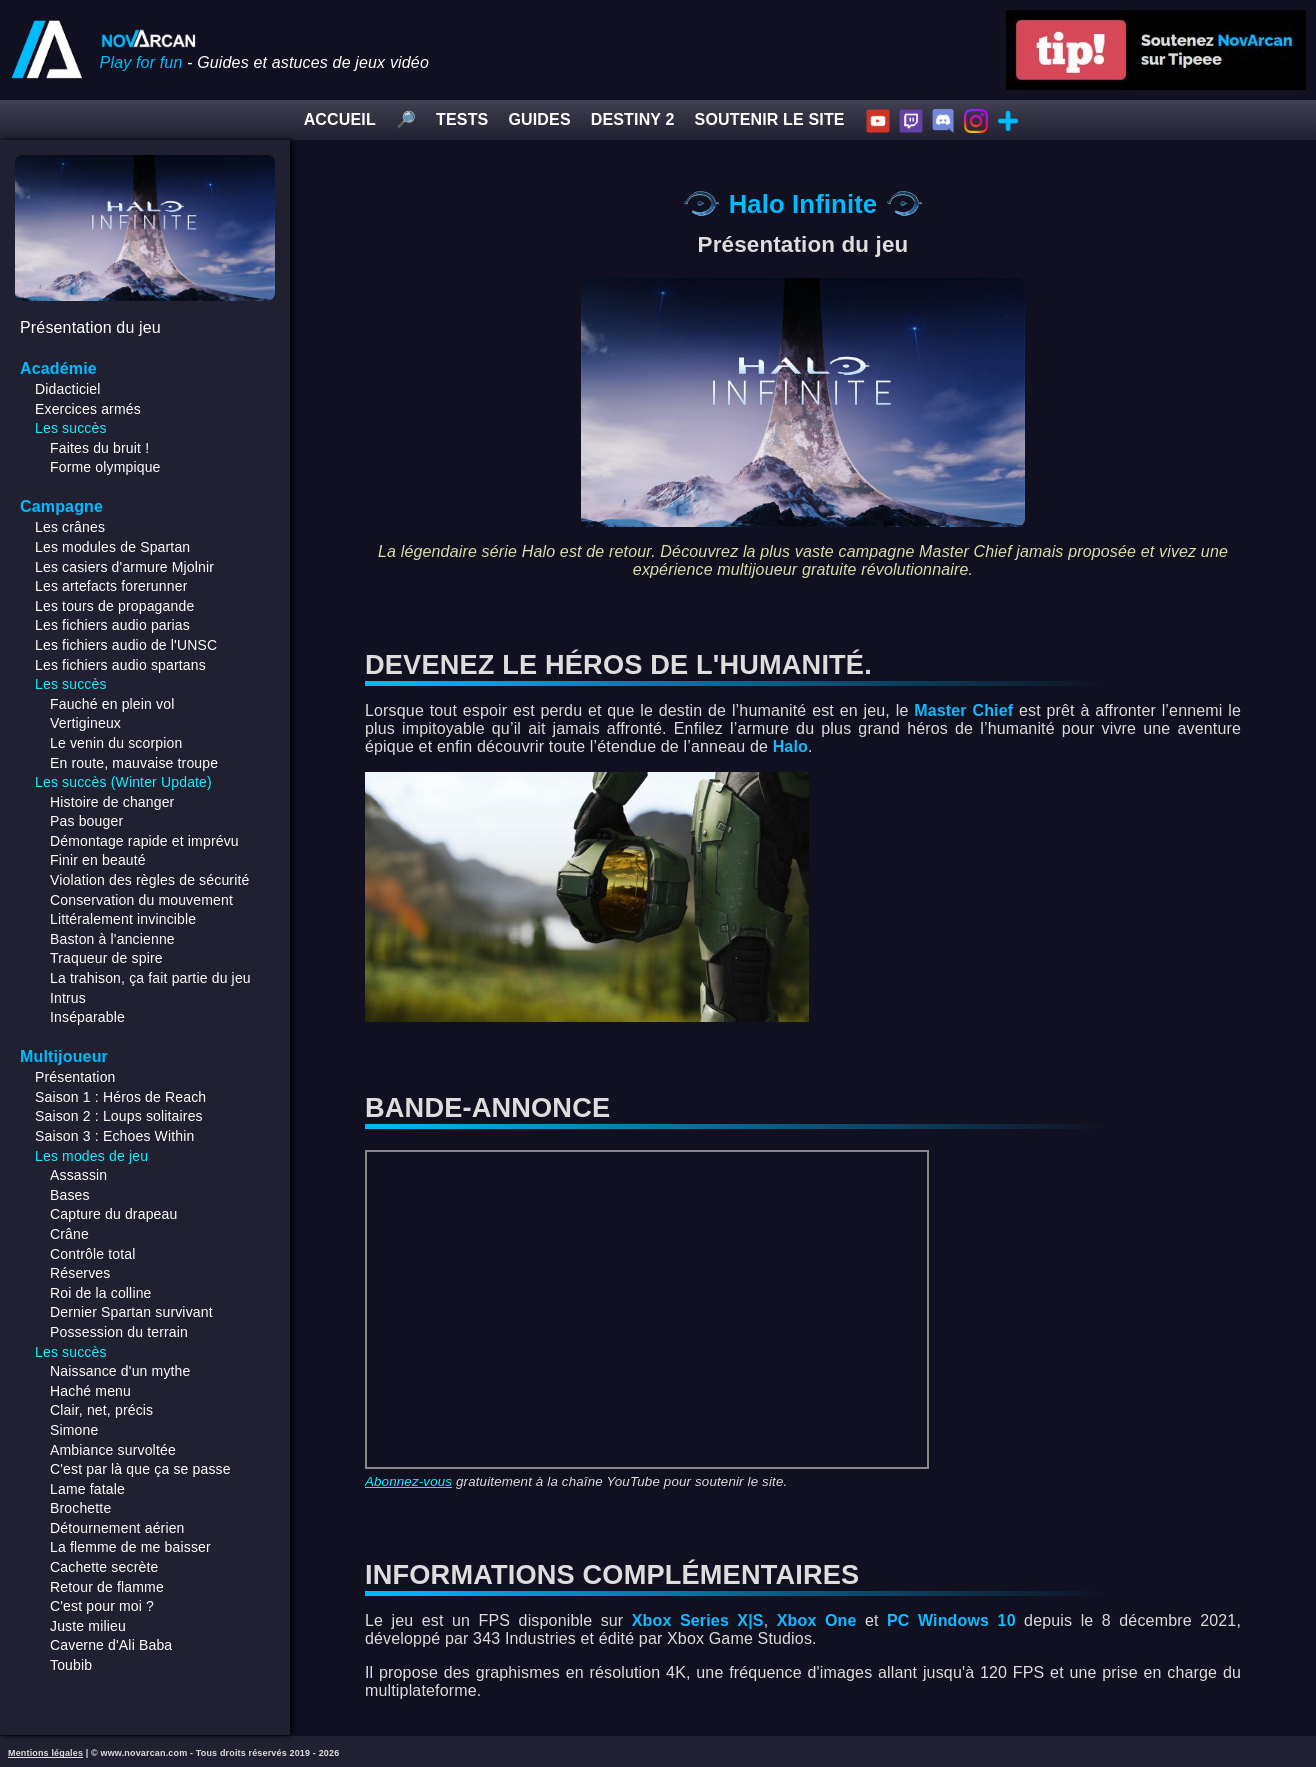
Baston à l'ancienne (112, 939)
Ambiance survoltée (113, 1450)
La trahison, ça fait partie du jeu (150, 978)
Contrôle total (93, 1254)
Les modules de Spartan (112, 547)
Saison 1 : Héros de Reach (120, 1097)
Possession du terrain (119, 1332)
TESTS (462, 119)
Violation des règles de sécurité (149, 880)
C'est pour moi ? (102, 1606)
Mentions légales (45, 1753)
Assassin (78, 1175)
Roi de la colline (101, 1293)
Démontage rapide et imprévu (144, 841)
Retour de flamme (107, 1587)
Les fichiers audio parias (112, 625)
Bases (70, 1195)
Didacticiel (68, 389)
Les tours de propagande (114, 606)
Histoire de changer (112, 802)
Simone (74, 1430)
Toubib (71, 1665)
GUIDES (539, 119)
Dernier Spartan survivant (131, 1312)
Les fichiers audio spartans (120, 665)
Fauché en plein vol (112, 704)
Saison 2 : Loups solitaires (119, 1116)
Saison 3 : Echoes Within (114, 1136)
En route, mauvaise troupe (134, 763)
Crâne (69, 1234)
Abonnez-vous (408, 1481)
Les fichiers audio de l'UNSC (126, 645)
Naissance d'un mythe (120, 1371)
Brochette (80, 1508)
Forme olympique (105, 467)
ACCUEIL (340, 119)
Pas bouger (86, 821)
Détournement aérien (117, 1528)
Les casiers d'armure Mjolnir (124, 567)
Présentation (75, 1077)
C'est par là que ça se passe (140, 1469)
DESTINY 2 (633, 119)
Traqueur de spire (106, 958)
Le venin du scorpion (116, 743)
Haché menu (90, 1391)
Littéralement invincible (123, 919)
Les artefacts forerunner (111, 586)
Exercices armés (88, 409)
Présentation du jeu (90, 327)
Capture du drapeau (113, 1214)
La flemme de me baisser (130, 1547)
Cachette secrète (104, 1567)
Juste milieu (88, 1626)
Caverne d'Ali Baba (111, 1645)
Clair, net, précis (101, 1410)
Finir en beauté (98, 860)
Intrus (68, 998)
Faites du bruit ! (99, 448)
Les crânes (70, 527)
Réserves (80, 1273)
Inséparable (87, 1017)
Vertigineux (85, 723)
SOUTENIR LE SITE (770, 119)
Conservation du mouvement (141, 900)
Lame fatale (87, 1489)
